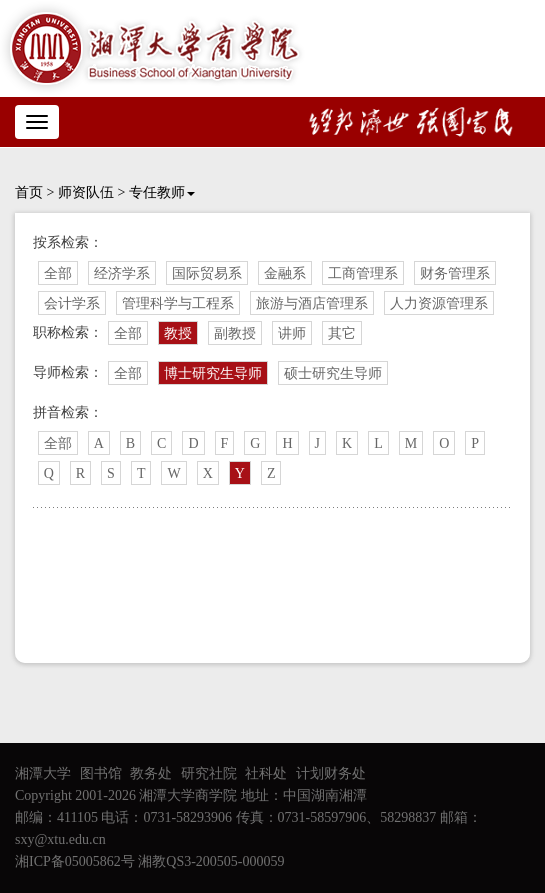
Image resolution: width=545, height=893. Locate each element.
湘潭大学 (43, 773)
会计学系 (72, 303)
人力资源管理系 (439, 303)
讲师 (292, 333)
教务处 (151, 773)
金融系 (285, 273)
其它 (342, 333)
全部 (58, 273)
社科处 (266, 773)
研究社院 (209, 773)
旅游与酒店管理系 (312, 303)
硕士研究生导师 (333, 373)
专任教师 (162, 192)
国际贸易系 (207, 273)
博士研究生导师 (213, 373)
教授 (178, 333)
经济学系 (122, 273)
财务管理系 (455, 273)
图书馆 (101, 773)
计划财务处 (331, 773)
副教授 (235, 333)
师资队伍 (86, 192)
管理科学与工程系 (178, 303)
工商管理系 (363, 273)
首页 (29, 192)
